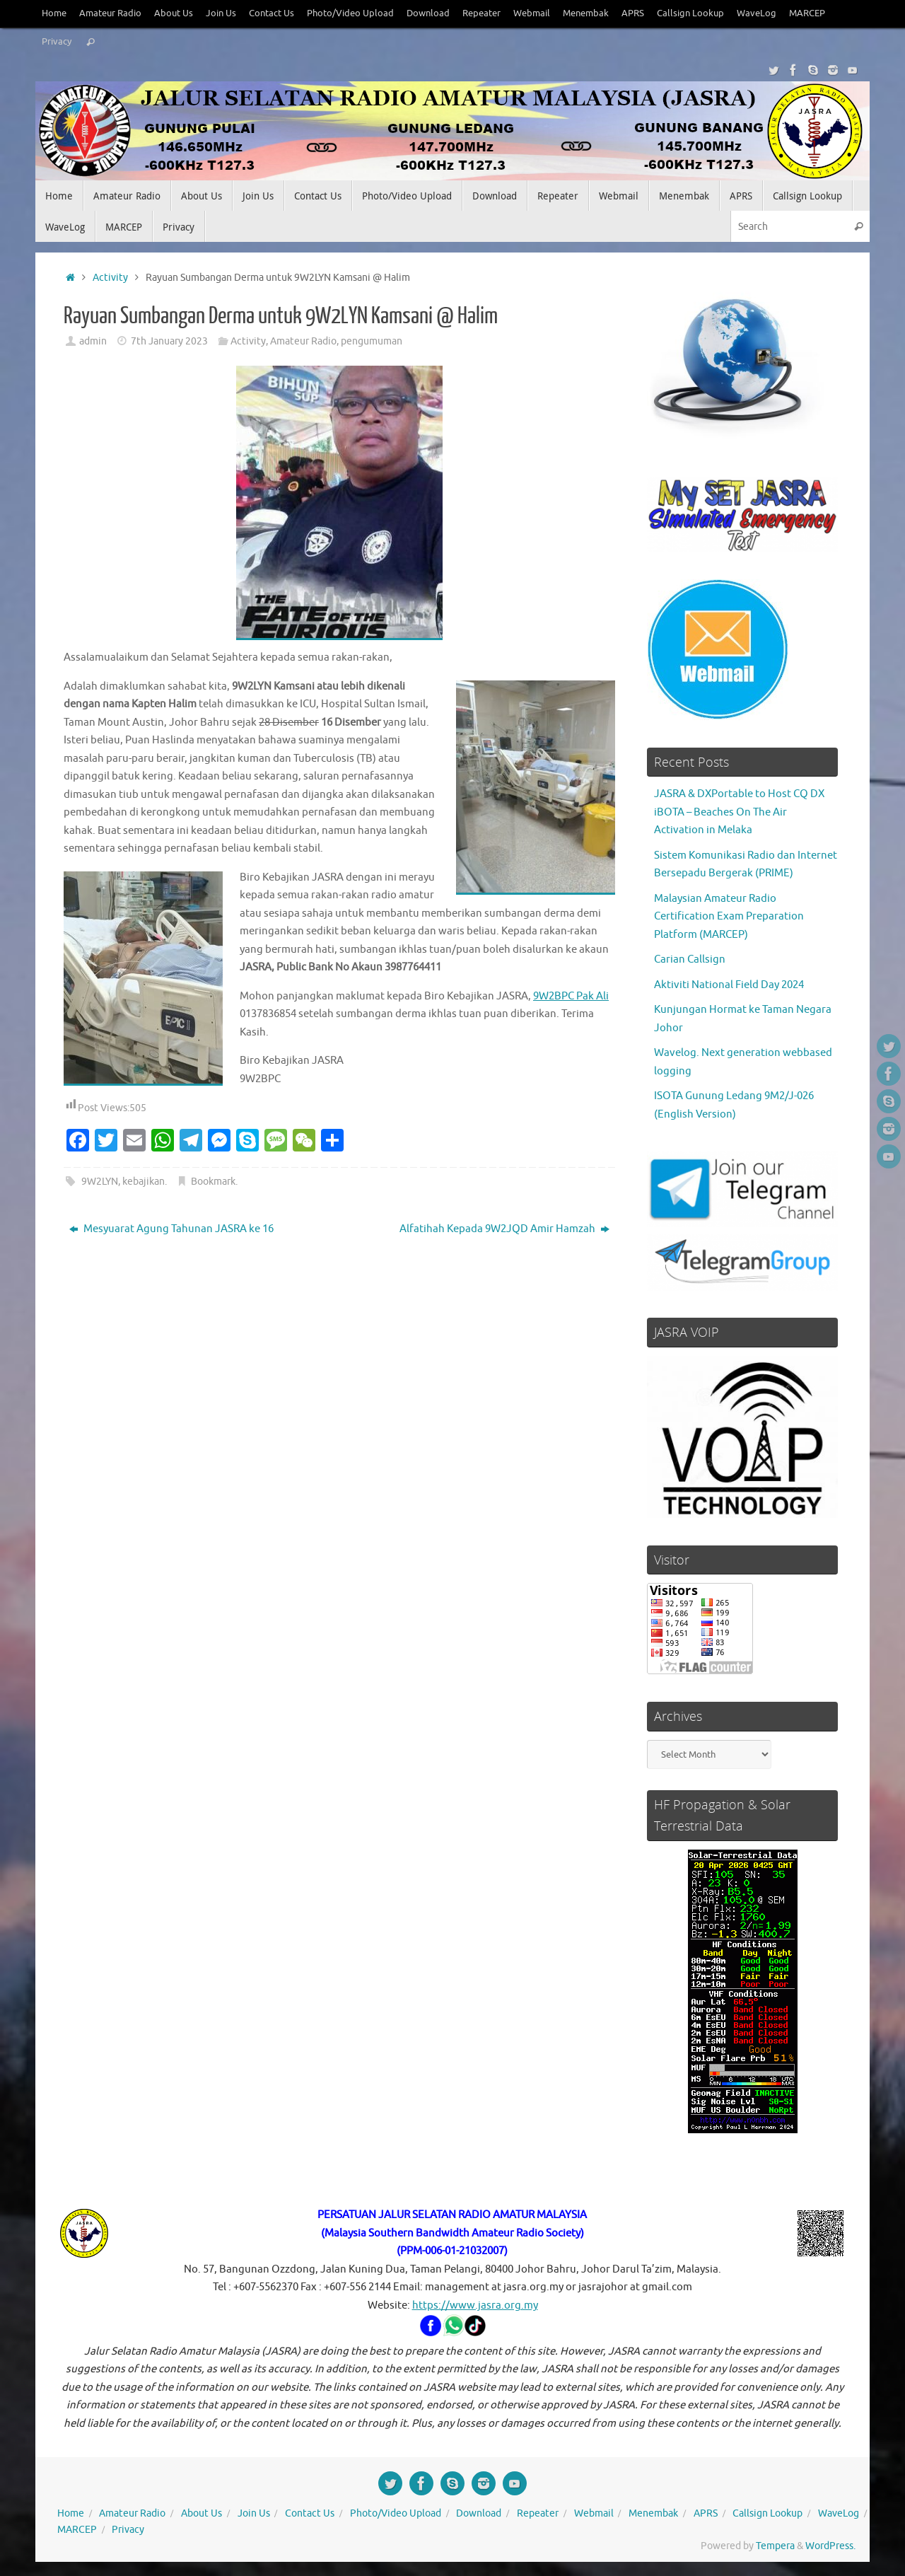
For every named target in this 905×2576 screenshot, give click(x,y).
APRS (632, 13)
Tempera (775, 2546)
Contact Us (271, 13)
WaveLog (756, 13)
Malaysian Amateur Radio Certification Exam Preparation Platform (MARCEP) (729, 916)
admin (93, 341)
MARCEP (807, 13)
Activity (110, 278)
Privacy (56, 41)
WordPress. (830, 2546)
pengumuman (371, 341)
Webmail (531, 13)
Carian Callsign (689, 959)
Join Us (221, 13)
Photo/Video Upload (350, 13)
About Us (173, 13)
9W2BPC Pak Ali (571, 996)
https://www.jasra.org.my (475, 2305)
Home (54, 13)
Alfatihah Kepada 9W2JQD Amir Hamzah (504, 1229)
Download (428, 13)
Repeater (481, 13)
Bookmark (213, 1182)
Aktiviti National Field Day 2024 (729, 985)
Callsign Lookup (690, 13)
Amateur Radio (110, 13)
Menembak (586, 13)
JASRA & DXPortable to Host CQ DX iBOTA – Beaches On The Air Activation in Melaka (739, 812)
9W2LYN (99, 1182)
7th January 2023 (169, 341)
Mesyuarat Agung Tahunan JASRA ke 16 (171, 1229)
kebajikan (143, 1182)
